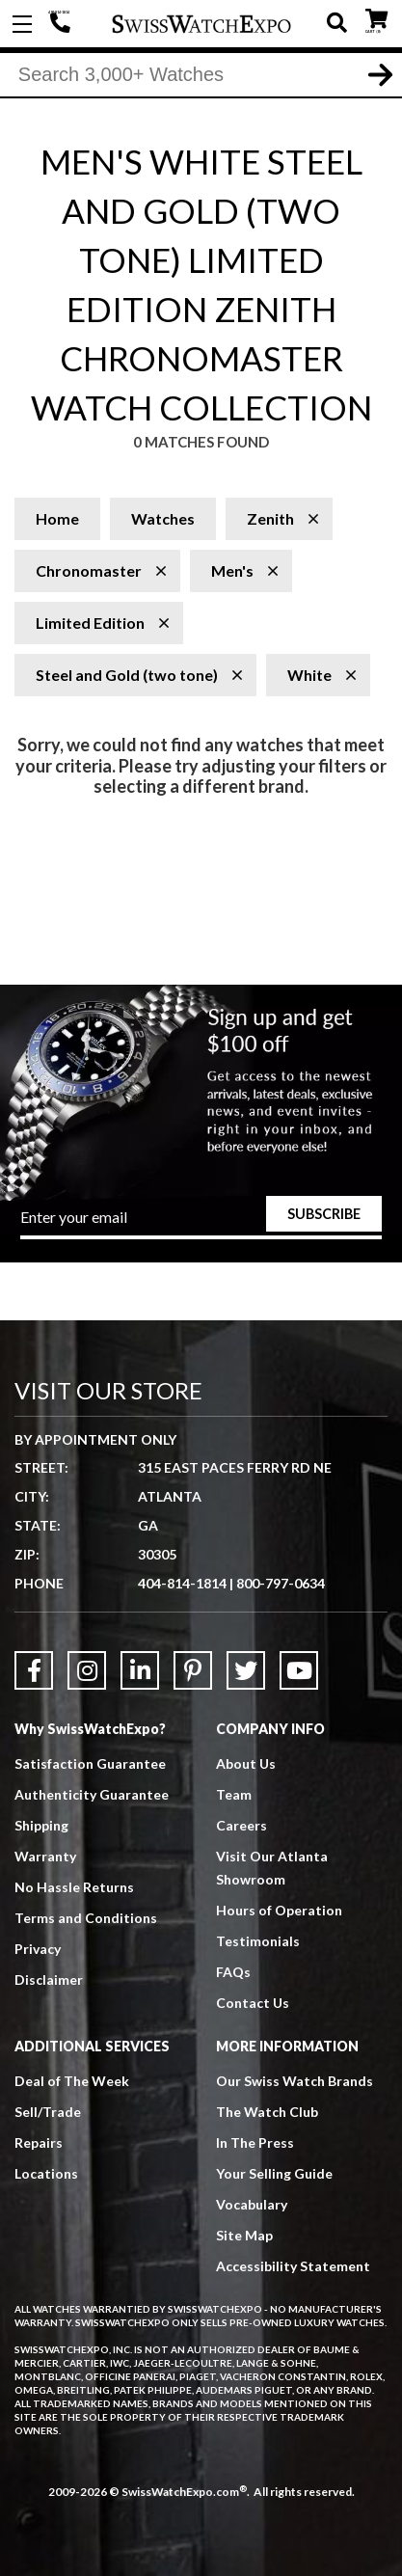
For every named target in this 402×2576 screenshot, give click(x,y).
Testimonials (258, 1941)
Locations (46, 2173)
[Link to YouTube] (299, 1670)
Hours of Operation (279, 1910)
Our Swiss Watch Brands (294, 2081)
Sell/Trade (47, 2111)
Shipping (41, 1825)
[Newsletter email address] (201, 1223)
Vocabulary (251, 2204)
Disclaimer (48, 1979)
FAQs (233, 1972)
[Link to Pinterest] (193, 1670)
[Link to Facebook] (33, 1670)
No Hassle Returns (74, 1887)
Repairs (38, 2142)
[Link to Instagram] (86, 1670)
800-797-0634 (280, 1583)
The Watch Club (267, 2111)
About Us (246, 1763)
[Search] (201, 76)
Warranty (45, 1856)
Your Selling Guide (274, 2173)
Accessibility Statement (293, 2266)
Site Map (244, 2235)
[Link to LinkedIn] (140, 1670)
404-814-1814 (62, 24)
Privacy (37, 1948)
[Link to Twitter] (246, 1670)
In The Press (255, 2142)
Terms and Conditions (85, 1918)
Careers (241, 1825)
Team (234, 1794)
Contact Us (252, 2002)
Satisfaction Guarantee (90, 1763)
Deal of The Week (71, 2081)
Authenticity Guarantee (91, 1794)
